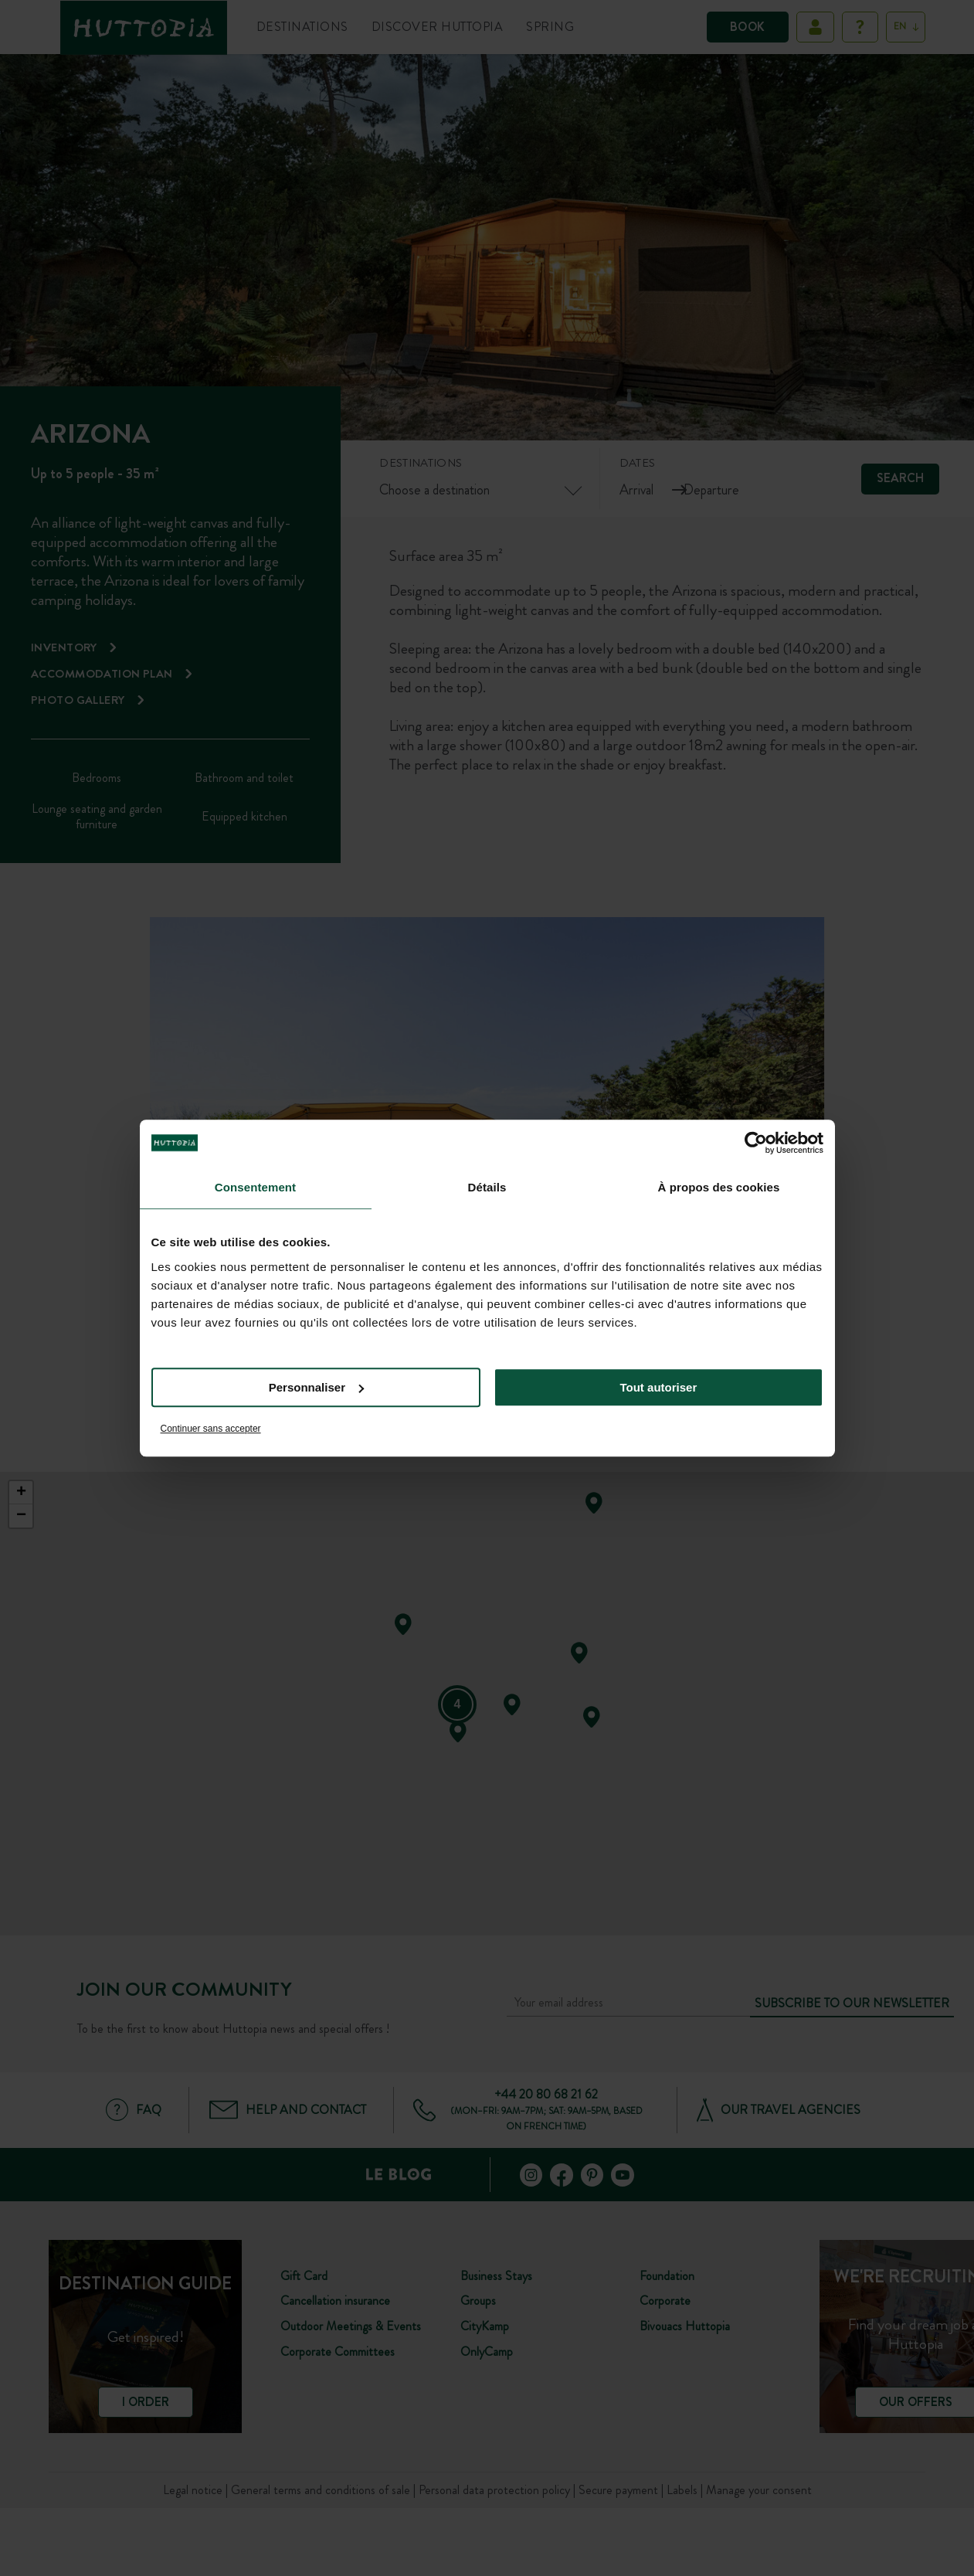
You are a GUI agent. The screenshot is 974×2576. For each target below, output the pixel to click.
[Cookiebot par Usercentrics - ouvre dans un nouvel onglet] (755, 1142)
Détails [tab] (487, 1187)
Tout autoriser (658, 1387)
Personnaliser (316, 1387)
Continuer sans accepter (211, 1428)
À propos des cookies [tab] (719, 1187)
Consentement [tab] (255, 1187)
